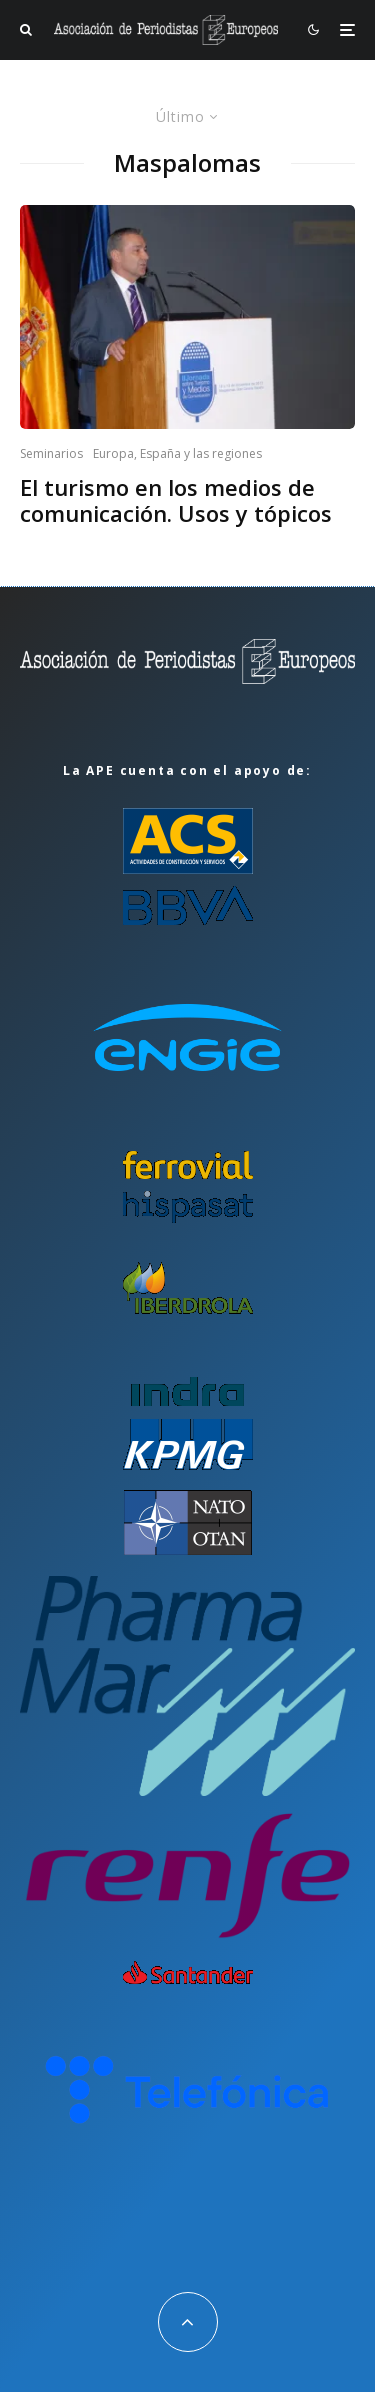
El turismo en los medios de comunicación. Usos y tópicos (176, 500)
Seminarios (51, 453)
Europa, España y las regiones (177, 453)
